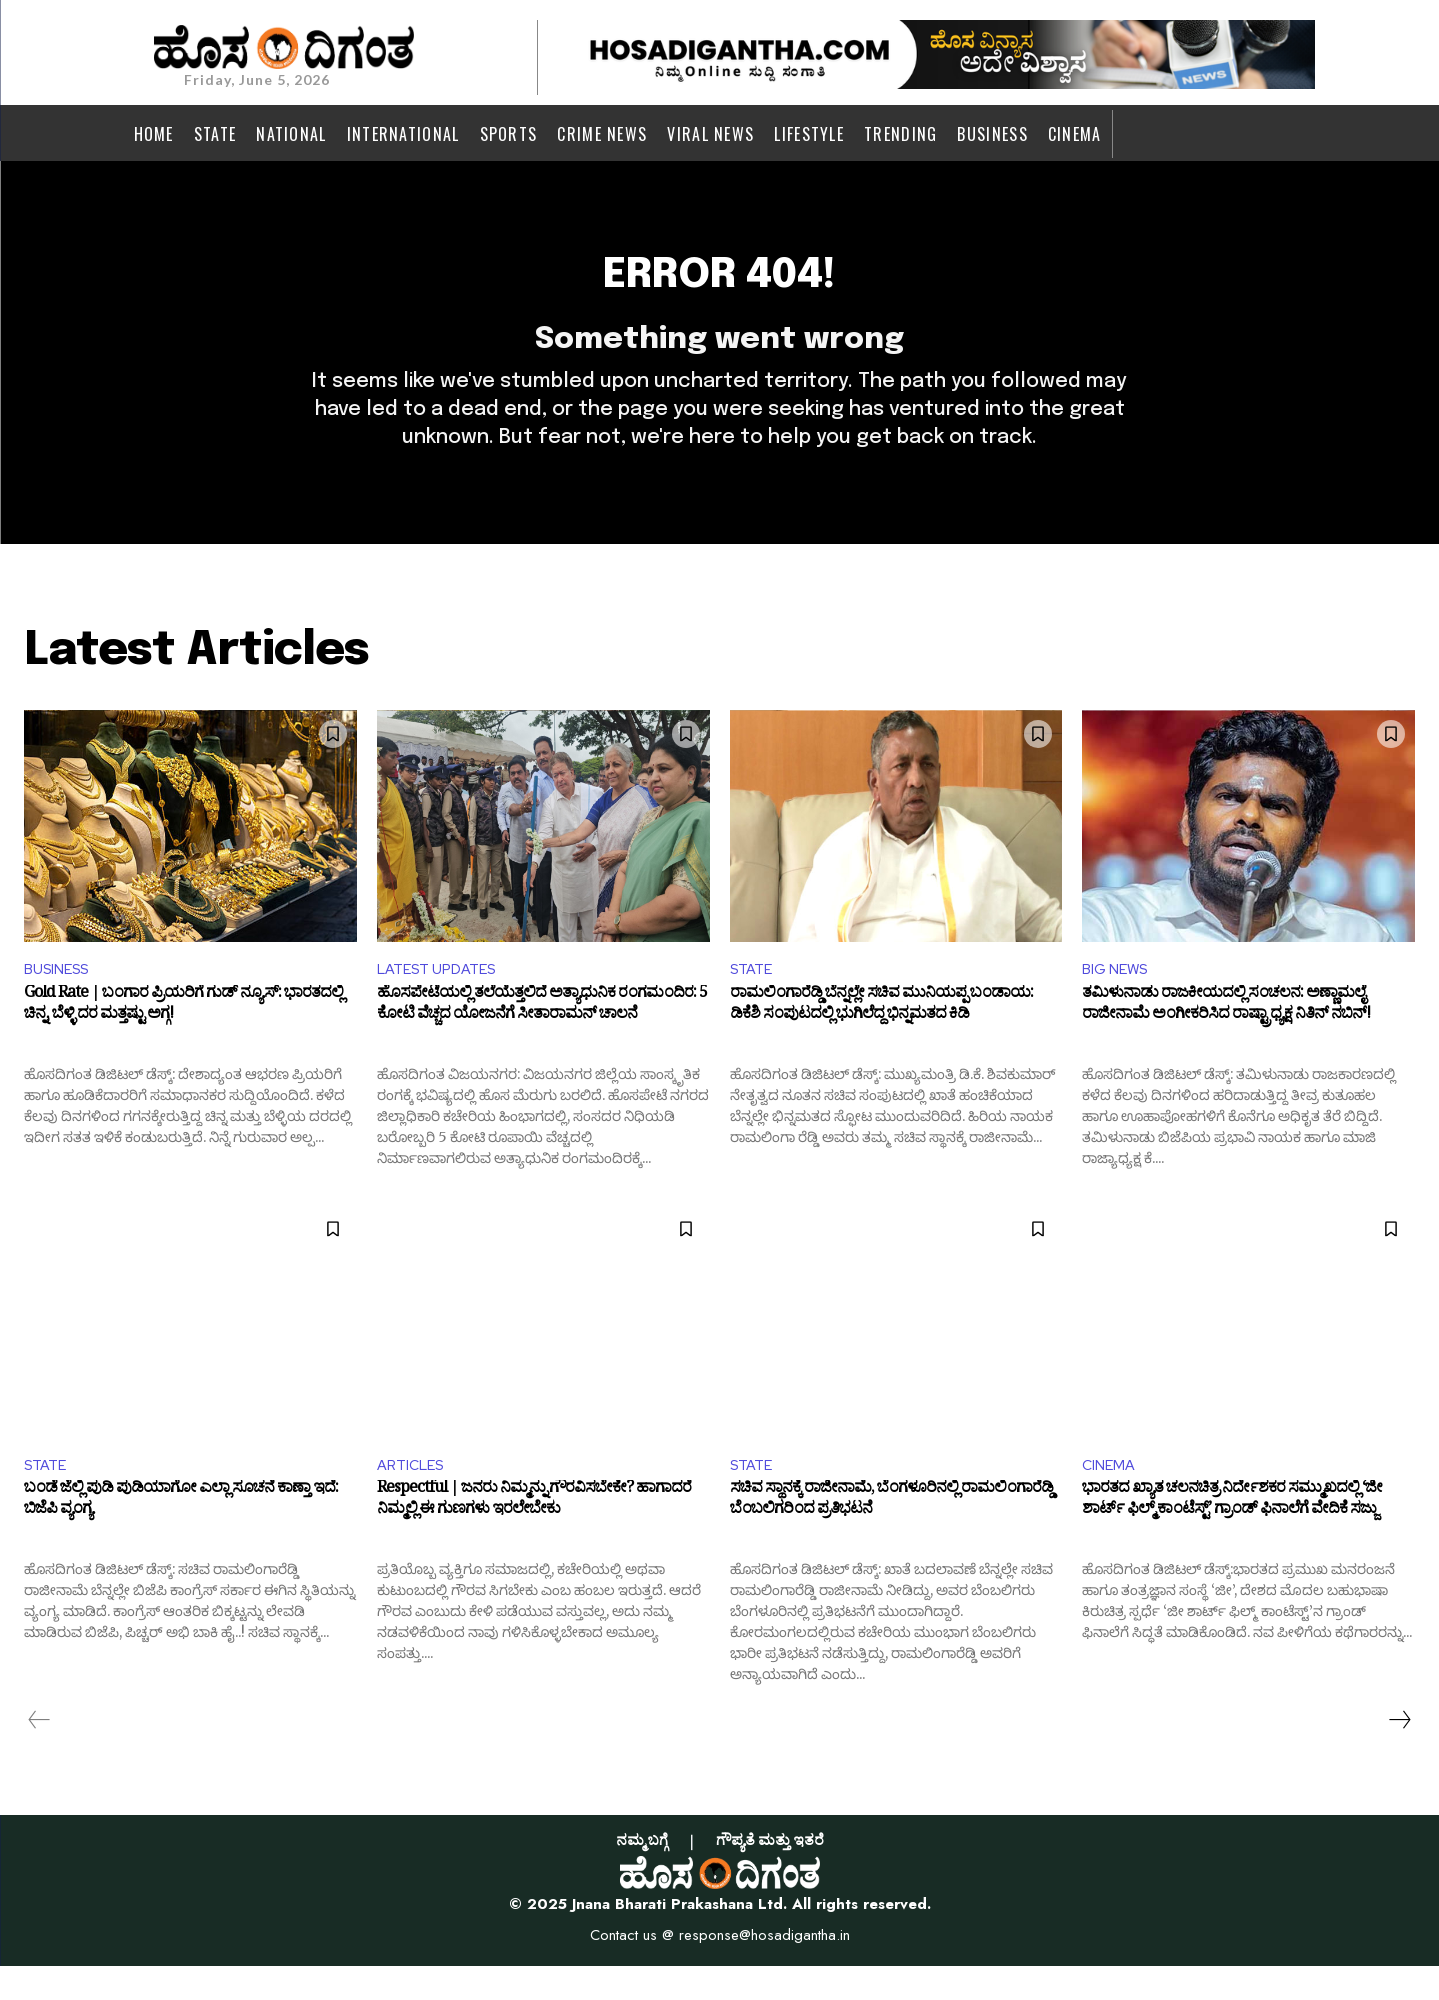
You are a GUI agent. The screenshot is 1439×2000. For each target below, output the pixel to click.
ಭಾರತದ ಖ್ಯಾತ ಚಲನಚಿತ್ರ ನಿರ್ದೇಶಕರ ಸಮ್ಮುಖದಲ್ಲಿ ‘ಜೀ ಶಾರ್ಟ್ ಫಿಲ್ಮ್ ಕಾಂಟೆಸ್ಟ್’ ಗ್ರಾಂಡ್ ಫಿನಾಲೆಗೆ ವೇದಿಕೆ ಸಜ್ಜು (1232, 1538)
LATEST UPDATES (443, 998)
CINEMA (1111, 1496)
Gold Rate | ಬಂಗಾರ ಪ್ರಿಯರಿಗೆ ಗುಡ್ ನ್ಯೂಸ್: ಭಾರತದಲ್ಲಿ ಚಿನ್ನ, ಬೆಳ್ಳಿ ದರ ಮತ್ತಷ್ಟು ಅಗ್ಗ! (183, 1039)
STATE (754, 998)
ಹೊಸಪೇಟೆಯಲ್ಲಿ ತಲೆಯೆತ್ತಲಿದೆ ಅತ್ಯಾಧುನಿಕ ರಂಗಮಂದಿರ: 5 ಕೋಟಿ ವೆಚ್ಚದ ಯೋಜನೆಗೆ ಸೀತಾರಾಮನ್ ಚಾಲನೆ (542, 1039)
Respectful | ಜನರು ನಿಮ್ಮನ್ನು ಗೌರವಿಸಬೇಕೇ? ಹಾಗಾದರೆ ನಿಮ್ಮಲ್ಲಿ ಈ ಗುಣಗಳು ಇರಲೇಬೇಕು (534, 1538)
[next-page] (1399, 1754)
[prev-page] (39, 1754)
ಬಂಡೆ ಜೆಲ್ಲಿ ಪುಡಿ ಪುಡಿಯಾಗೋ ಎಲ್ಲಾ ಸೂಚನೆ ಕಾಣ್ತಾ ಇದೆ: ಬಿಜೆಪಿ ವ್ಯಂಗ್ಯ (181, 1538)
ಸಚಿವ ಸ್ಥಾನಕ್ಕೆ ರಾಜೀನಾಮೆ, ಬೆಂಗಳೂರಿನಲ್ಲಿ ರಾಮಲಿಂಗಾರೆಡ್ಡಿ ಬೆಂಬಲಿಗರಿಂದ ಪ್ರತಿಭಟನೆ (891, 1538)
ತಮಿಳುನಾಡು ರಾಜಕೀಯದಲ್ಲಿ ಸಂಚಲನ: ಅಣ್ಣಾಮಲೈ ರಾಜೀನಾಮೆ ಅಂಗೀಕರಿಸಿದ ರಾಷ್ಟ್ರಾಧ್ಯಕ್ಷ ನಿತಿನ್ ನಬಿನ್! (1226, 1039)
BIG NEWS (1118, 998)
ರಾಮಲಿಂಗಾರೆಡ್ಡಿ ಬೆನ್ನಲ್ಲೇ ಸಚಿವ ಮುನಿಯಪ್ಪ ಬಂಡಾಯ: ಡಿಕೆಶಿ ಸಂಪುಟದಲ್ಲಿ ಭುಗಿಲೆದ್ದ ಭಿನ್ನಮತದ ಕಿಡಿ (881, 1039)
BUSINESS (61, 998)
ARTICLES (414, 1496)
